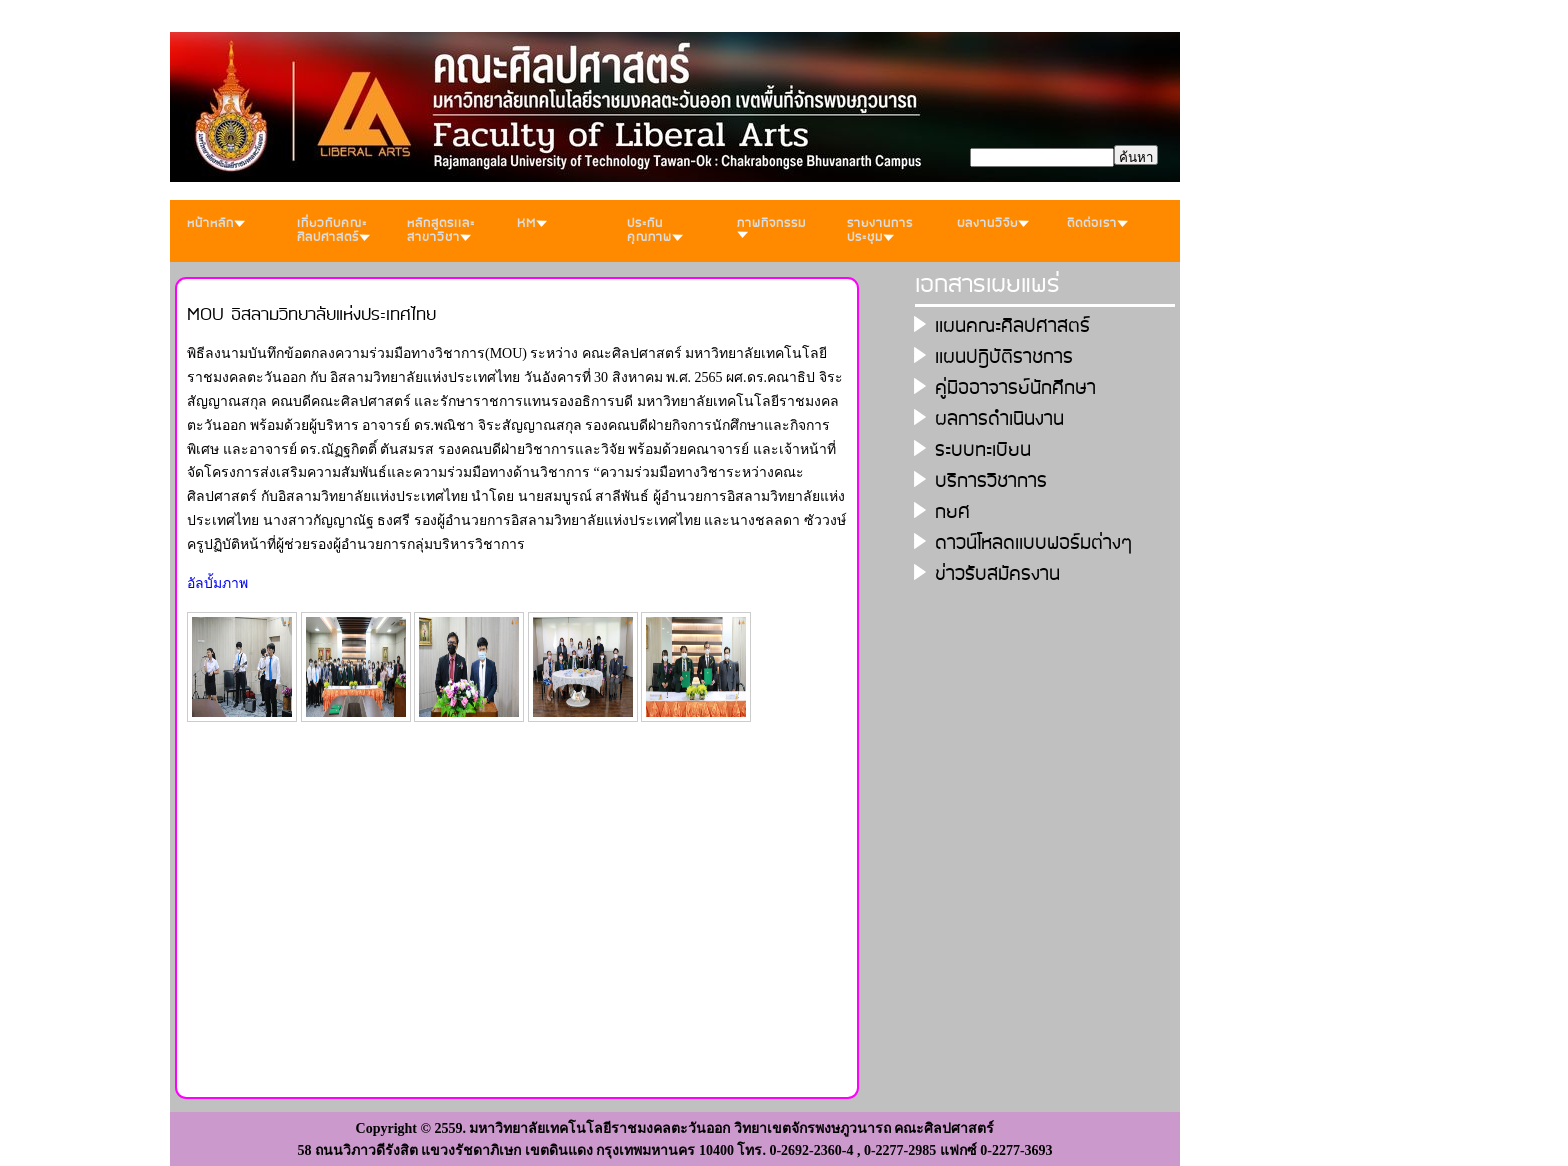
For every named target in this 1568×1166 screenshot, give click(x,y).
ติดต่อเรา (1097, 223)
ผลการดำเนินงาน (999, 419)
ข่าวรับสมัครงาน (997, 574)
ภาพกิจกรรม (771, 226)
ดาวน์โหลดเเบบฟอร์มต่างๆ (1034, 543)
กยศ (952, 512)
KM (532, 223)
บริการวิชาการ (991, 481)
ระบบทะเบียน (983, 450)
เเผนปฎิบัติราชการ (1004, 357)
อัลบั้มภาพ (217, 583)
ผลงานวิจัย (993, 223)
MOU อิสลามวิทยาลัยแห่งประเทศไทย (311, 315)
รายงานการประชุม (880, 230)
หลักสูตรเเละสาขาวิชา (441, 230)
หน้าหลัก (216, 223)
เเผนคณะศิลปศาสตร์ (1012, 326)
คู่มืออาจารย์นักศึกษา (1015, 388)
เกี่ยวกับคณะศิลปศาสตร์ (333, 230)
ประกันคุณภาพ (655, 230)
